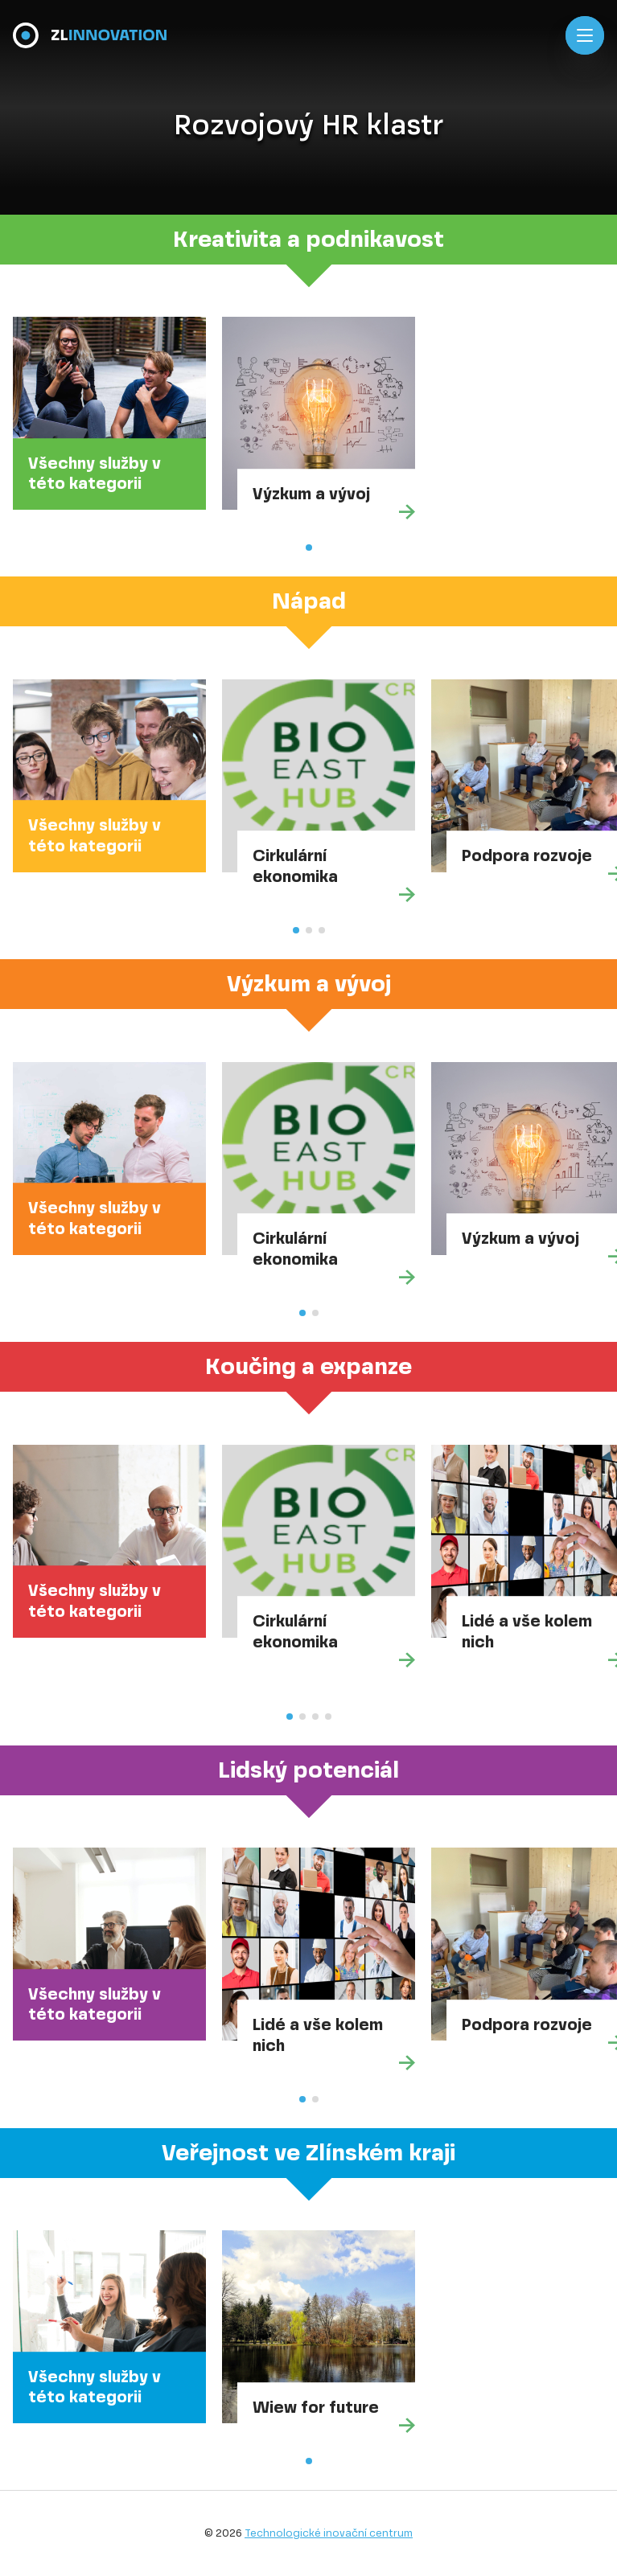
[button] (309, 547)
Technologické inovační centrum (329, 2533)
